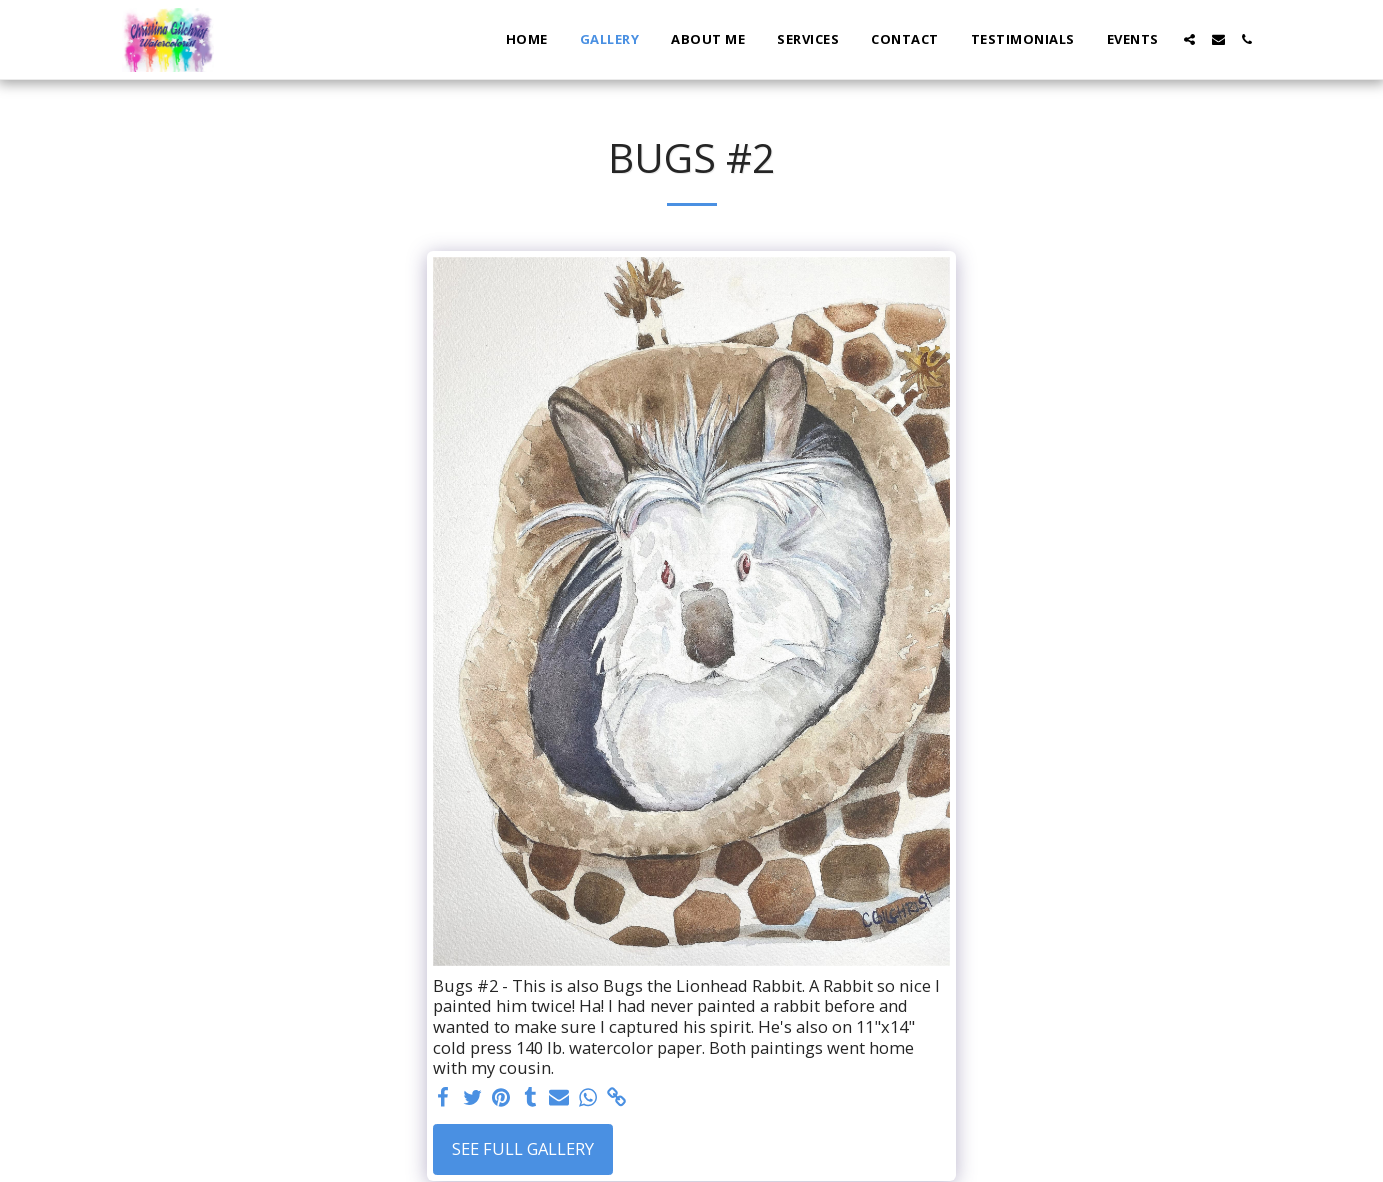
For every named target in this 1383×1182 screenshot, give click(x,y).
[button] (1189, 39)
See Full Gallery (523, 1148)
